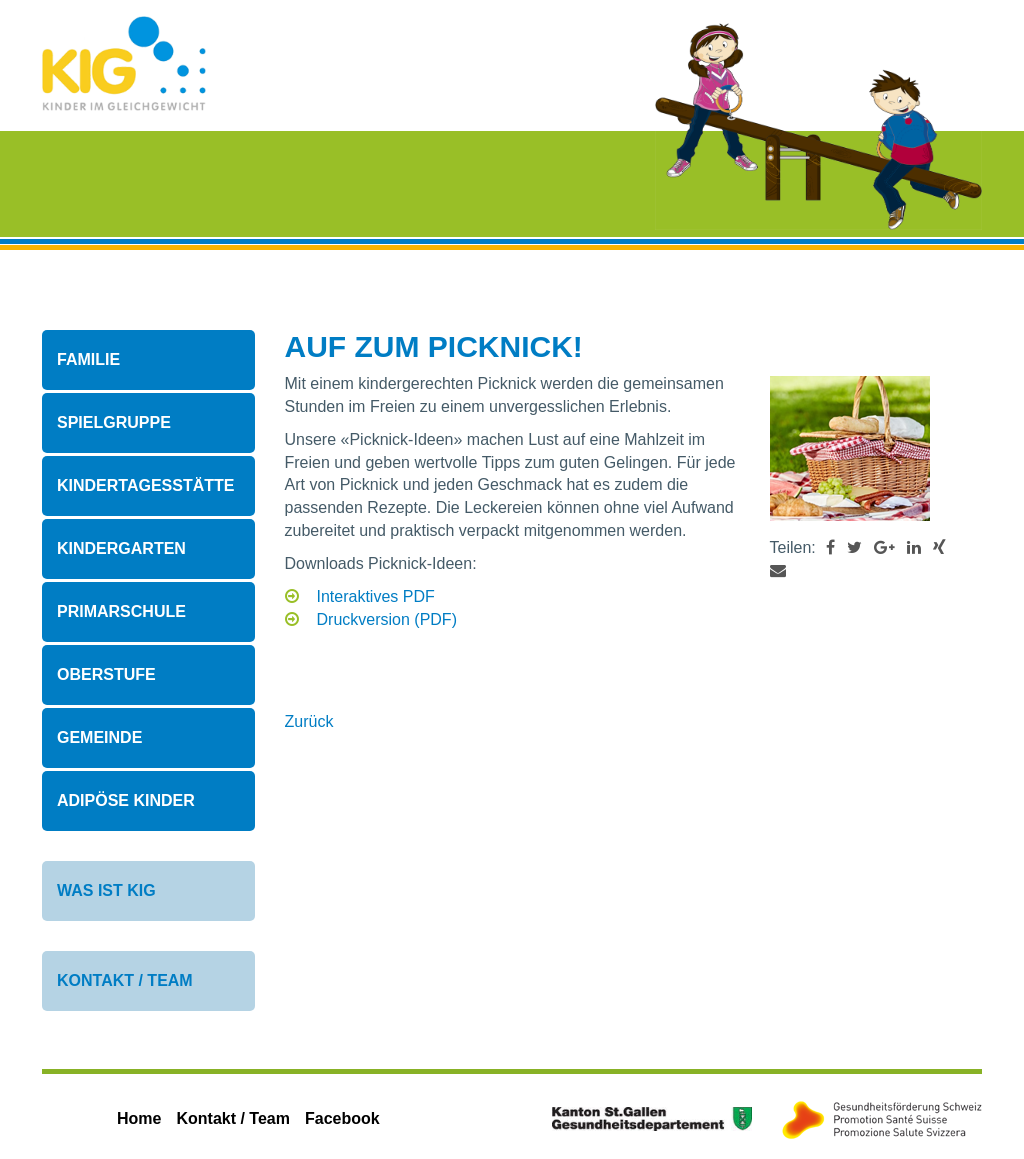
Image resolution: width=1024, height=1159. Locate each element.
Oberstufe (106, 674)
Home (139, 1118)
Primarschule (121, 611)
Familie (88, 359)
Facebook (342, 1118)
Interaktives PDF (376, 596)
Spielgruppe (114, 422)
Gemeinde (99, 737)
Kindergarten (121, 548)
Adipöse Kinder (126, 800)
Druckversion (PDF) (387, 619)
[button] (830, 547)
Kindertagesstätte (145, 485)
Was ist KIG (106, 890)
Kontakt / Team (125, 980)
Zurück (309, 721)
